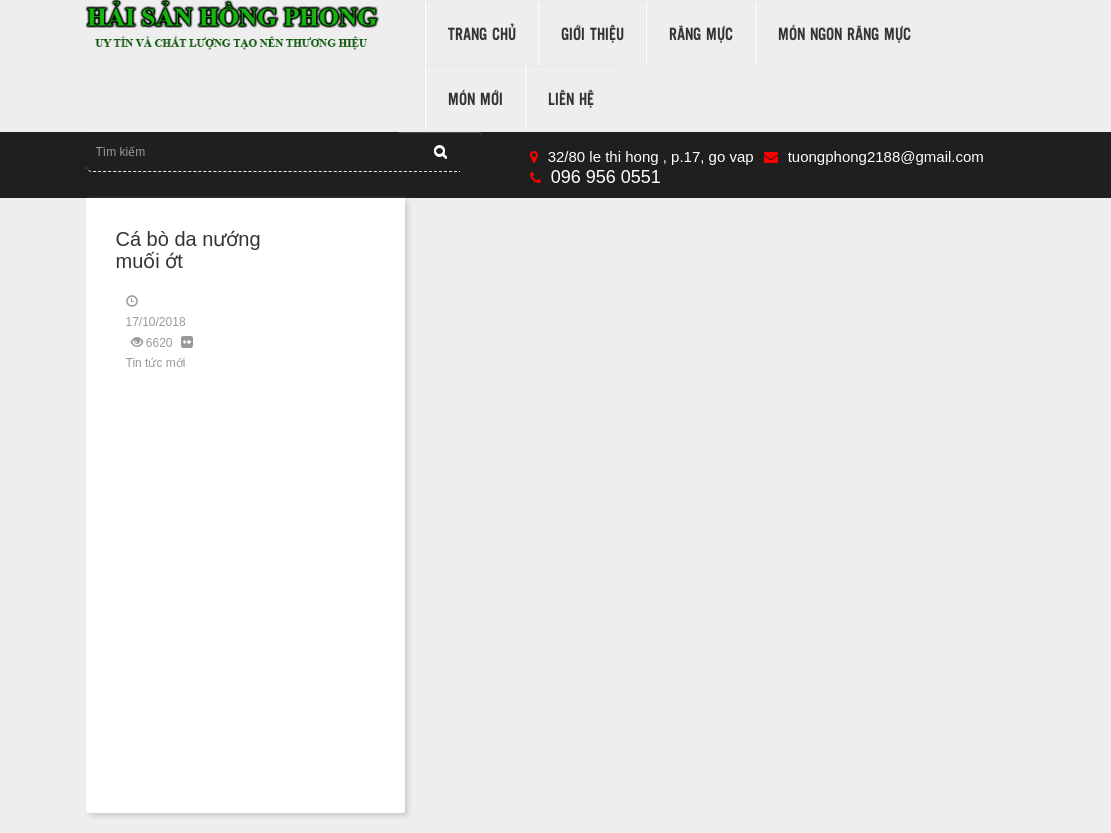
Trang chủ (482, 33)
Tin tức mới (156, 363)
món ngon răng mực (844, 33)
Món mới (475, 98)
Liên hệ (571, 98)
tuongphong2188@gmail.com (874, 156)
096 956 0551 (595, 177)
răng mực (701, 33)
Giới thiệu (592, 33)
